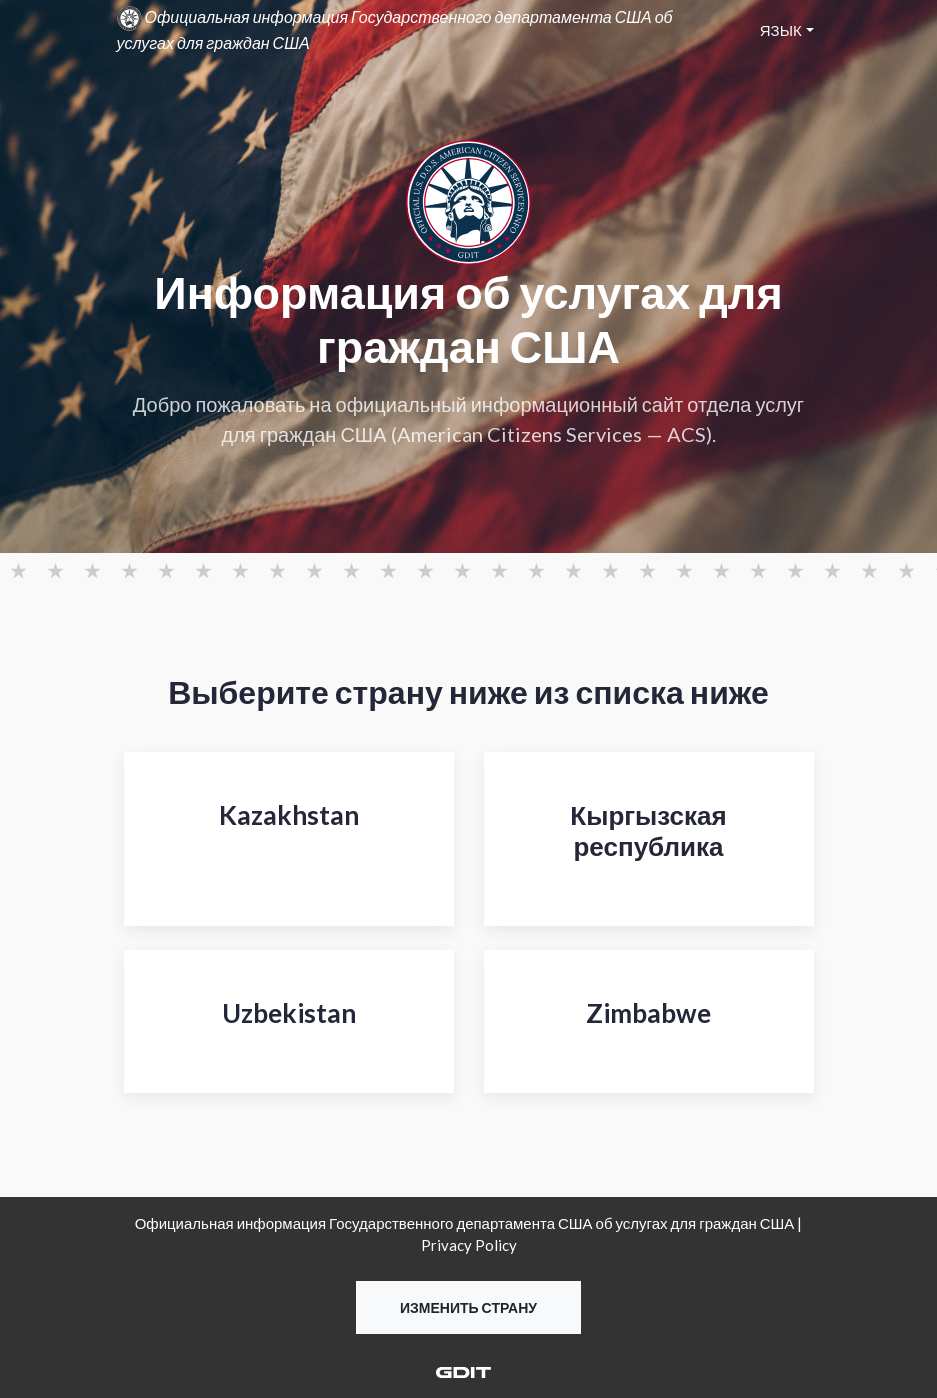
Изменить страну (468, 1307)
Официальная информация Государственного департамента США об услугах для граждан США (395, 29)
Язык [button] (781, 30)
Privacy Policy (469, 1245)
